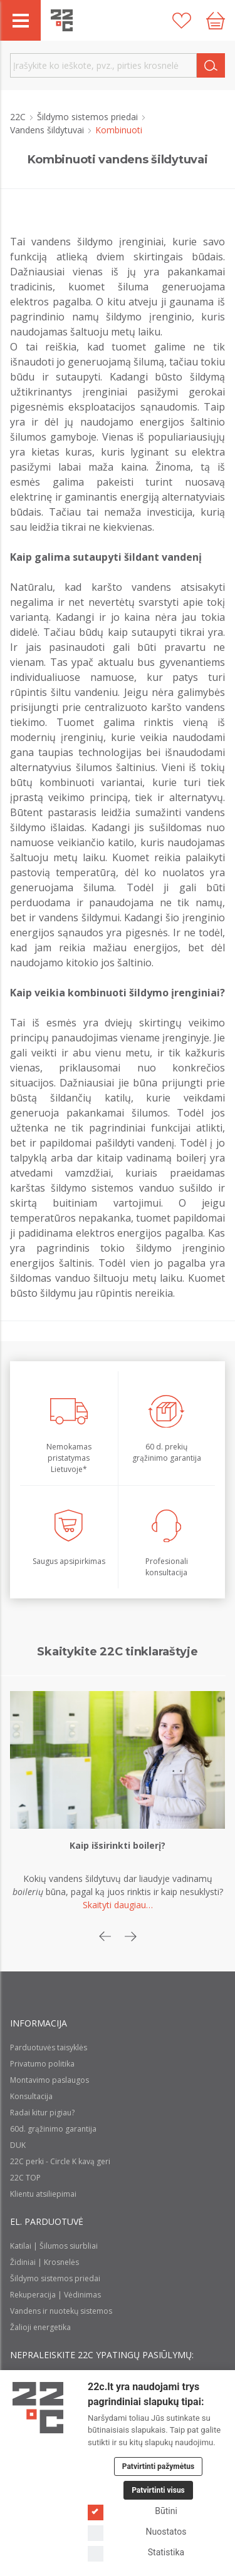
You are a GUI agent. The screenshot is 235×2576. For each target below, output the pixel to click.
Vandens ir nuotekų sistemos (61, 2311)
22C (19, 117)
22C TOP (25, 2177)
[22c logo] (62, 20)
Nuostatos (137, 2531)
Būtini (132, 2511)
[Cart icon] (215, 20)
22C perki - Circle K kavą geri (60, 2161)
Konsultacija (31, 2096)
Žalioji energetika (40, 2327)
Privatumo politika (42, 2063)
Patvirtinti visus (158, 2490)
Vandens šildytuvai (48, 130)
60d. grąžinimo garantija (53, 2129)
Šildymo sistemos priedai (88, 117)
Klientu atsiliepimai (43, 2194)
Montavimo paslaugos (49, 2080)
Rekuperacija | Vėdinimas (55, 2294)
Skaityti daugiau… (118, 1905)
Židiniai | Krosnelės (44, 2262)
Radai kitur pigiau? (42, 2112)
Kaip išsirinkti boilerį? (117, 1845)
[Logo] (38, 2407)
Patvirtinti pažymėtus (158, 2466)
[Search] (211, 65)
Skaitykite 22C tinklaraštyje (117, 1652)
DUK (18, 2145)
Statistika (136, 2552)
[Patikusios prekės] (181, 20)
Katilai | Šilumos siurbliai (54, 2246)
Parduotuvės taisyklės (48, 2047)
